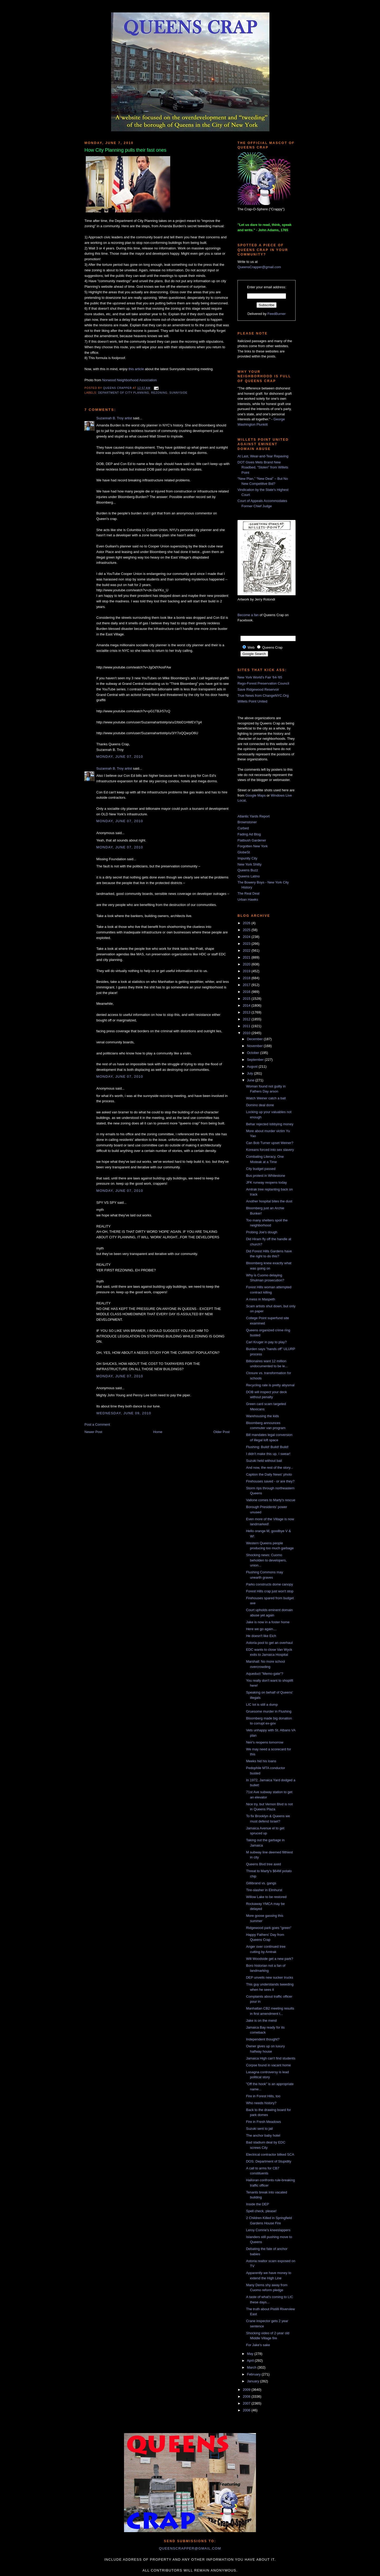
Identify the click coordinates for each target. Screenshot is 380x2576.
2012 (247, 1019)
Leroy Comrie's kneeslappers (268, 2230)
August (253, 1066)
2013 (247, 1012)
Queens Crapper (118, 388)
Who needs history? (261, 2103)
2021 (247, 957)
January (253, 2381)
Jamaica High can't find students (270, 2058)
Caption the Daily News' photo (269, 1474)
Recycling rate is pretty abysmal (270, 1385)
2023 (247, 944)
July (250, 1073)
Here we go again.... (261, 1629)
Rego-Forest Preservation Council (263, 683)
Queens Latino (249, 876)
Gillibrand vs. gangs (261, 1883)
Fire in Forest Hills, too (263, 2096)
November (255, 1046)
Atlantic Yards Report (254, 816)
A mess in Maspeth (260, 1299)
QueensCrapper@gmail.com (259, 267)
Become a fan (248, 615)
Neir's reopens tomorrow (264, 1742)
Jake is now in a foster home (267, 1622)
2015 (247, 999)
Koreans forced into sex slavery (270, 1150)
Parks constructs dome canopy (269, 1584)
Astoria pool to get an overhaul (269, 1643)
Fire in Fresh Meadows (263, 2122)
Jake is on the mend (261, 2020)
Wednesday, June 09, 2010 (123, 1413)
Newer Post (93, 1432)
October (253, 1053)
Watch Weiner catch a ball (266, 1098)
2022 (247, 950)
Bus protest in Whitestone (265, 1176)
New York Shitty (250, 864)
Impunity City (247, 858)
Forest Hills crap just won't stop (269, 1591)
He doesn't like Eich (261, 1636)
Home (158, 1432)
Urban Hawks (248, 899)
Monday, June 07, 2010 (119, 757)
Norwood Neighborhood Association (129, 380)
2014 (247, 1005)
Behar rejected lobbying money (269, 1124)
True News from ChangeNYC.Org (263, 696)
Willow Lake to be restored (266, 1897)
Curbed (243, 828)
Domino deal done (260, 1105)
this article (136, 369)
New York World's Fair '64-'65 (260, 677)
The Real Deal (248, 893)
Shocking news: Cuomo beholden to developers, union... (266, 1560)
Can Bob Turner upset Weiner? (269, 1143)
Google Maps (255, 795)
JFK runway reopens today (266, 1182)
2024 (247, 937)
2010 (247, 1033)
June (251, 1080)
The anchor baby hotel (263, 2135)
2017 (247, 985)
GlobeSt (244, 852)
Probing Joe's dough (261, 1232)
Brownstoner (247, 822)
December (255, 1039)
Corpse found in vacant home (268, 2065)
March (252, 2367)
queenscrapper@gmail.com (190, 2548)
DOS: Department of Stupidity (268, 2161)
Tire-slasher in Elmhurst (264, 1890)
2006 (247, 2410)
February (254, 2374)
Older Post (221, 1432)
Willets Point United (252, 701)
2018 (247, 978)
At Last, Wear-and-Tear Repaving (263, 456)
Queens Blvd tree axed (263, 1864)
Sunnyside (178, 392)
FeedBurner (277, 314)
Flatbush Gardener (252, 840)
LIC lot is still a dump (262, 1705)
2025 (247, 930)
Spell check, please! (261, 2211)
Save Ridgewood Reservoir (258, 689)
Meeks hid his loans (261, 1761)
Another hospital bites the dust (269, 1201)
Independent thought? (262, 2039)
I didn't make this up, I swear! (268, 1454)
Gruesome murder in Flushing (268, 1711)
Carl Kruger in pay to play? (266, 1342)
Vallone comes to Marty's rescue (270, 1500)
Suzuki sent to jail (259, 2129)
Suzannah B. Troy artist (114, 418)
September (256, 1060)
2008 (247, 2396)
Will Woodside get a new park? (269, 1959)
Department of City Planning (123, 392)
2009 (247, 2390)
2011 (247, 1026)
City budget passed (260, 1169)
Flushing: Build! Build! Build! (267, 1447)
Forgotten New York (253, 846)
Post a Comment (97, 1424)
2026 (247, 923)
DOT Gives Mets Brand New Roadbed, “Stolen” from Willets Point (263, 467)
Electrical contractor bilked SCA (270, 2154)
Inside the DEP (257, 2204)
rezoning (159, 392)
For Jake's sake (258, 2345)
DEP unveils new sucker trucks (269, 1977)
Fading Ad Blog (249, 834)
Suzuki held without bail (264, 1461)
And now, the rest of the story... (269, 1468)
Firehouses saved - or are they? (270, 1481)
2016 (247, 992)
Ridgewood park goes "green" (268, 1928)
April (251, 2361)
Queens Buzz (248, 870)
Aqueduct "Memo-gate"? (264, 1674)
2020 (247, 964)
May (250, 2354)
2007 (247, 2403)
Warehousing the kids (262, 1416)
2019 (247, 971)
